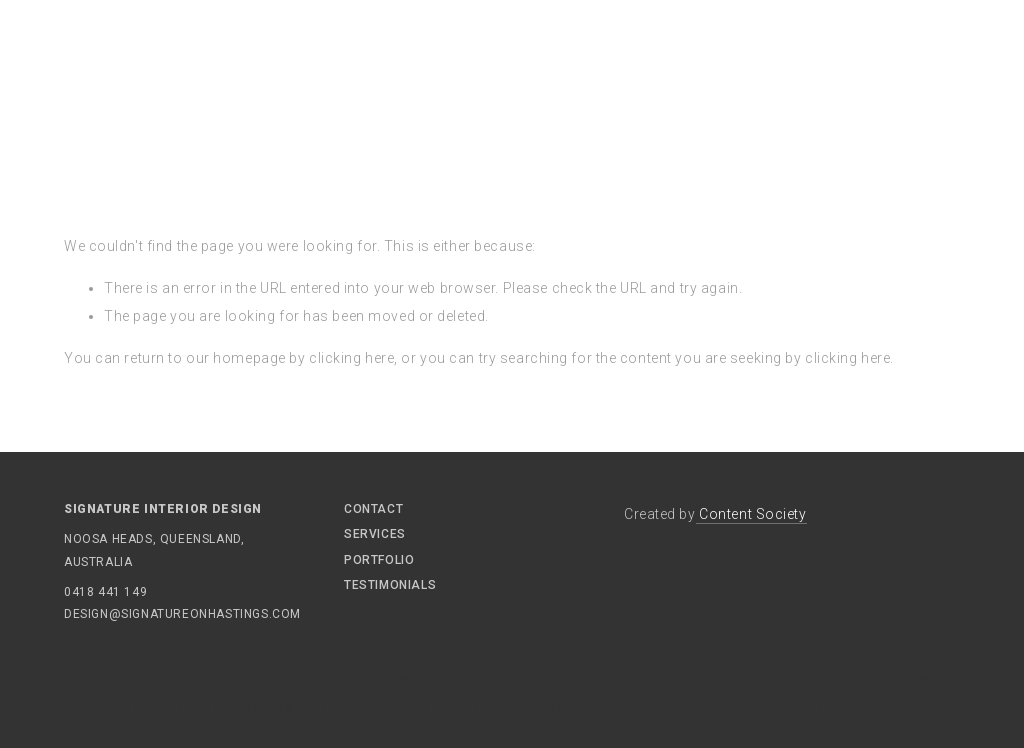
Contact (373, 509)
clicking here (351, 358)
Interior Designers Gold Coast (185, 707)
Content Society (751, 514)
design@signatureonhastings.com (124, 614)
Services (375, 534)
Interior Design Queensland (420, 707)
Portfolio (379, 560)
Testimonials (390, 585)
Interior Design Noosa (148, 681)
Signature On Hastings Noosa (358, 681)
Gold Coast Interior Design (833, 681)
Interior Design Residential (640, 707)
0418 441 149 (105, 592)
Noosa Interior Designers (855, 707)
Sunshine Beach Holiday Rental (601, 681)
